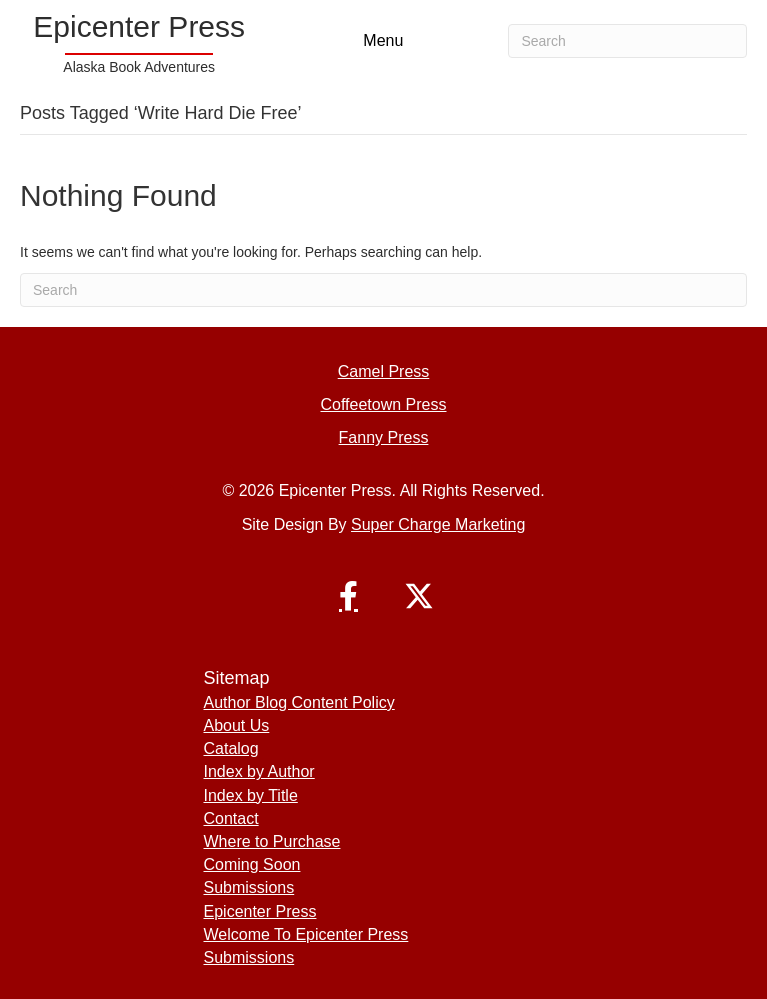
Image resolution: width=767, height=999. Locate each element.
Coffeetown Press (384, 404)
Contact (231, 818)
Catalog (231, 748)
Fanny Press (384, 437)
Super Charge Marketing (438, 524)
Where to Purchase (272, 841)
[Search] (627, 41)
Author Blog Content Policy (299, 702)
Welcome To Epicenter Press (306, 934)
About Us (237, 725)
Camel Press (384, 371)
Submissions (249, 887)
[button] (349, 596)
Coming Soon (252, 864)
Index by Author (259, 771)
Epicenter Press (260, 911)
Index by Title (251, 795)
